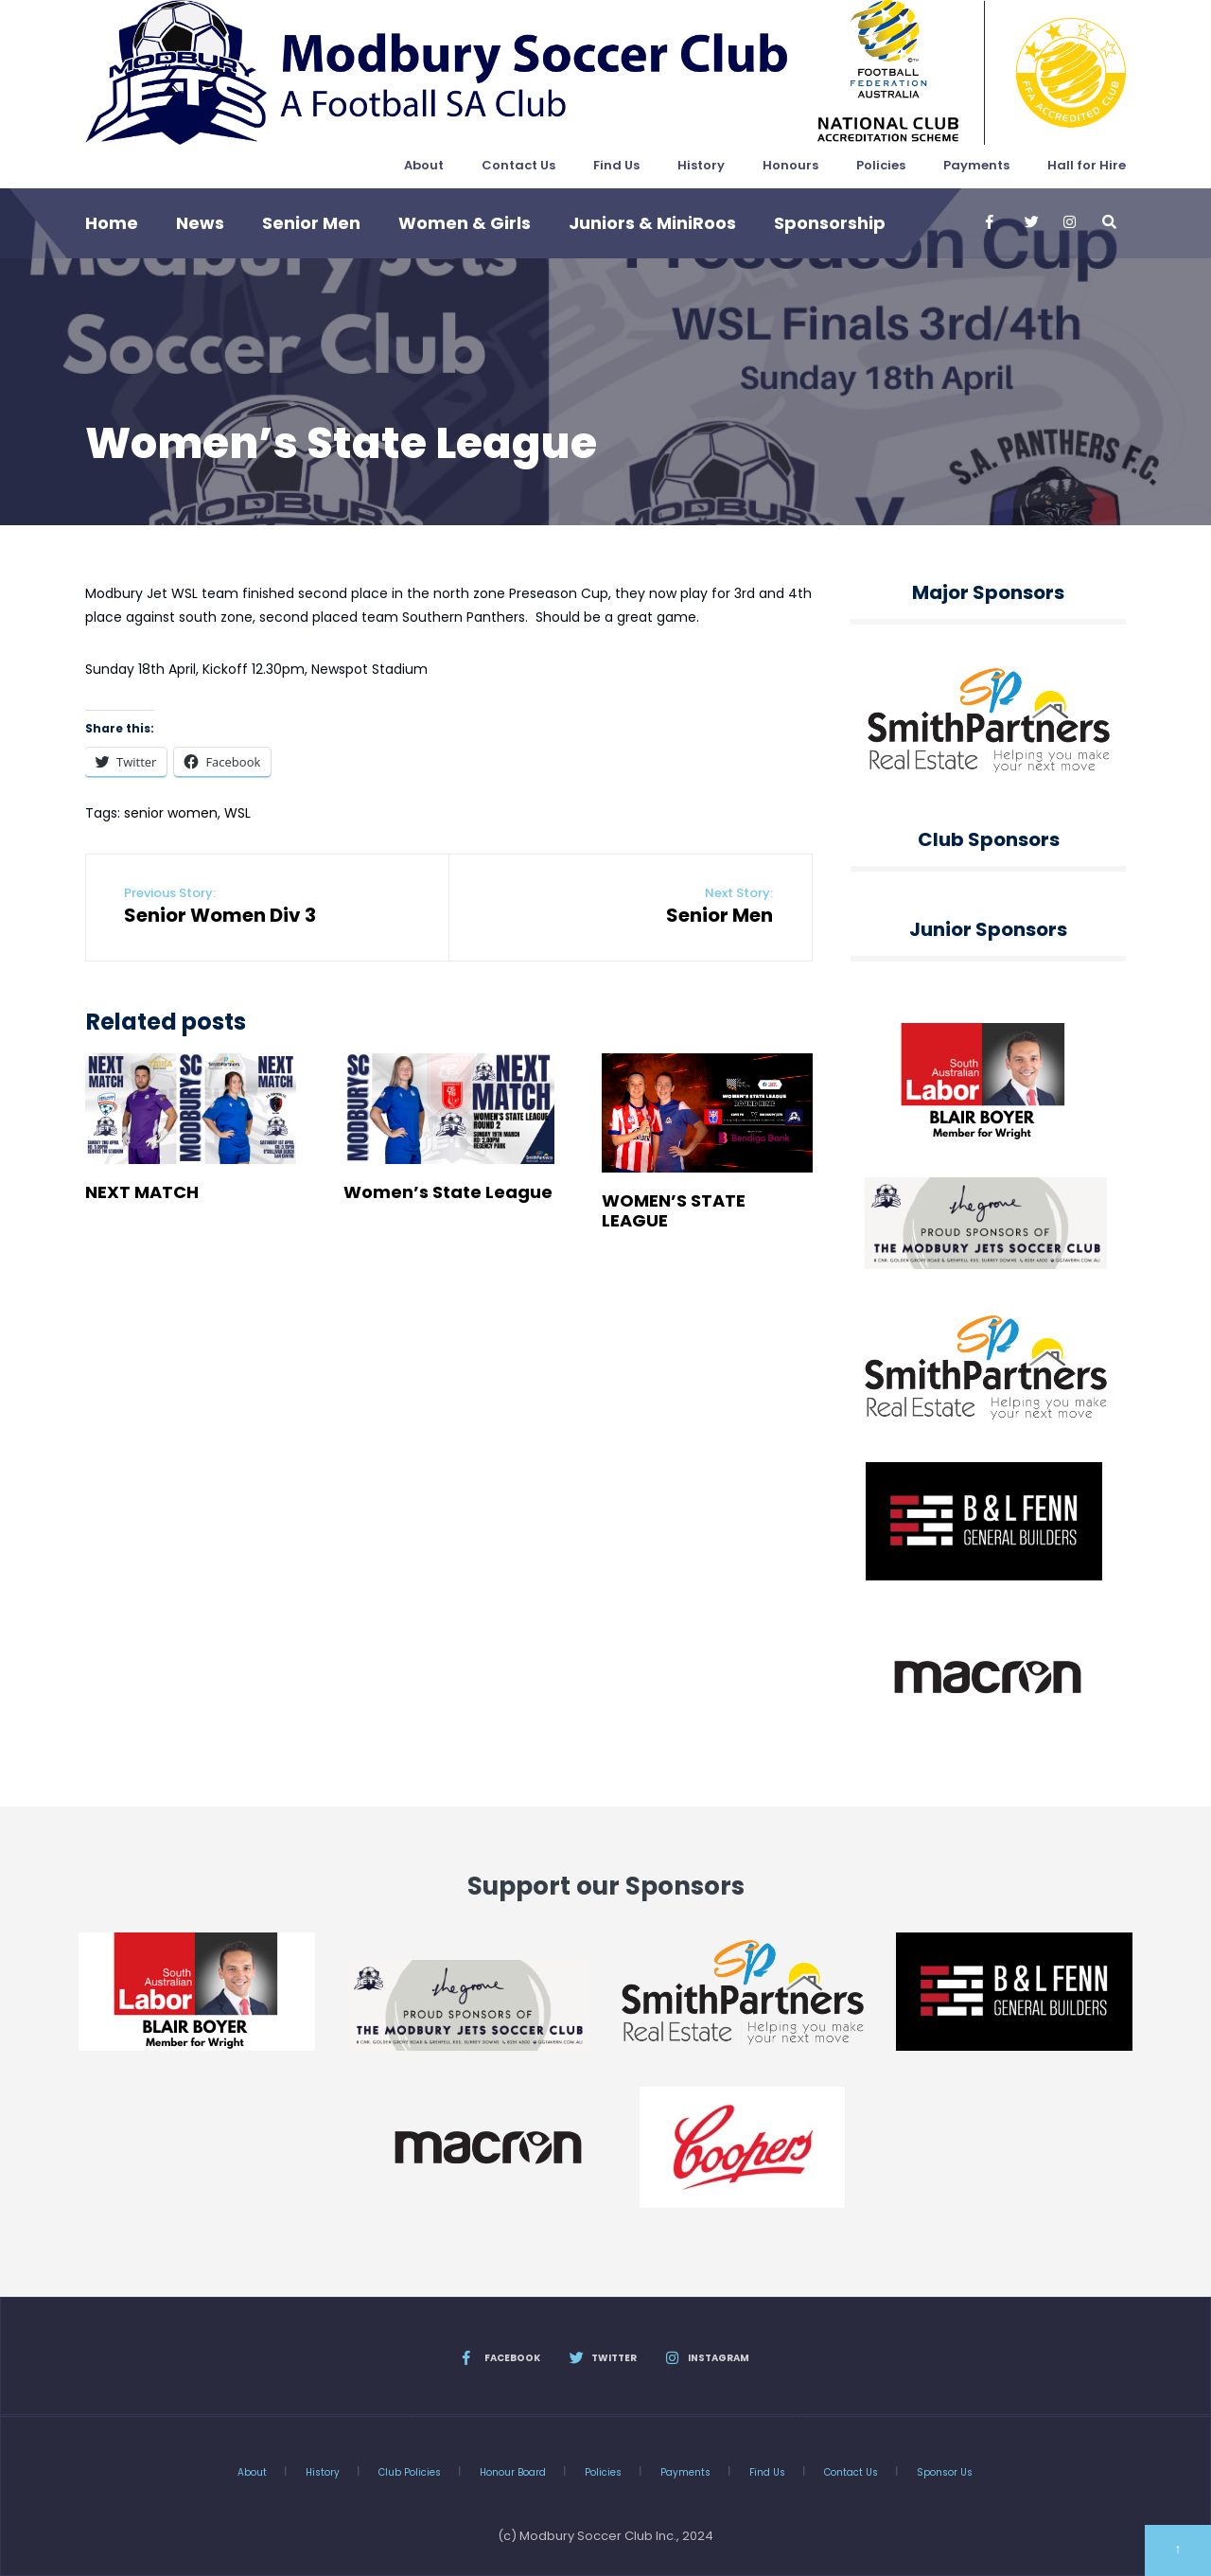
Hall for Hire (1086, 165)
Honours (790, 165)
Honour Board (513, 2472)
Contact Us (518, 165)
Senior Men (311, 223)
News (200, 223)
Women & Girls (464, 223)
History (701, 165)
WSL (237, 812)
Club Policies (409, 2472)
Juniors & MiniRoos (652, 223)
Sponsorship (830, 223)
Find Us (616, 165)
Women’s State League (448, 1192)
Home (111, 223)
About (424, 165)
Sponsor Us (945, 2472)
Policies (880, 165)
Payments (976, 165)
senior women (171, 812)
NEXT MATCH (142, 1192)
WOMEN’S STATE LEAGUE (674, 1210)
